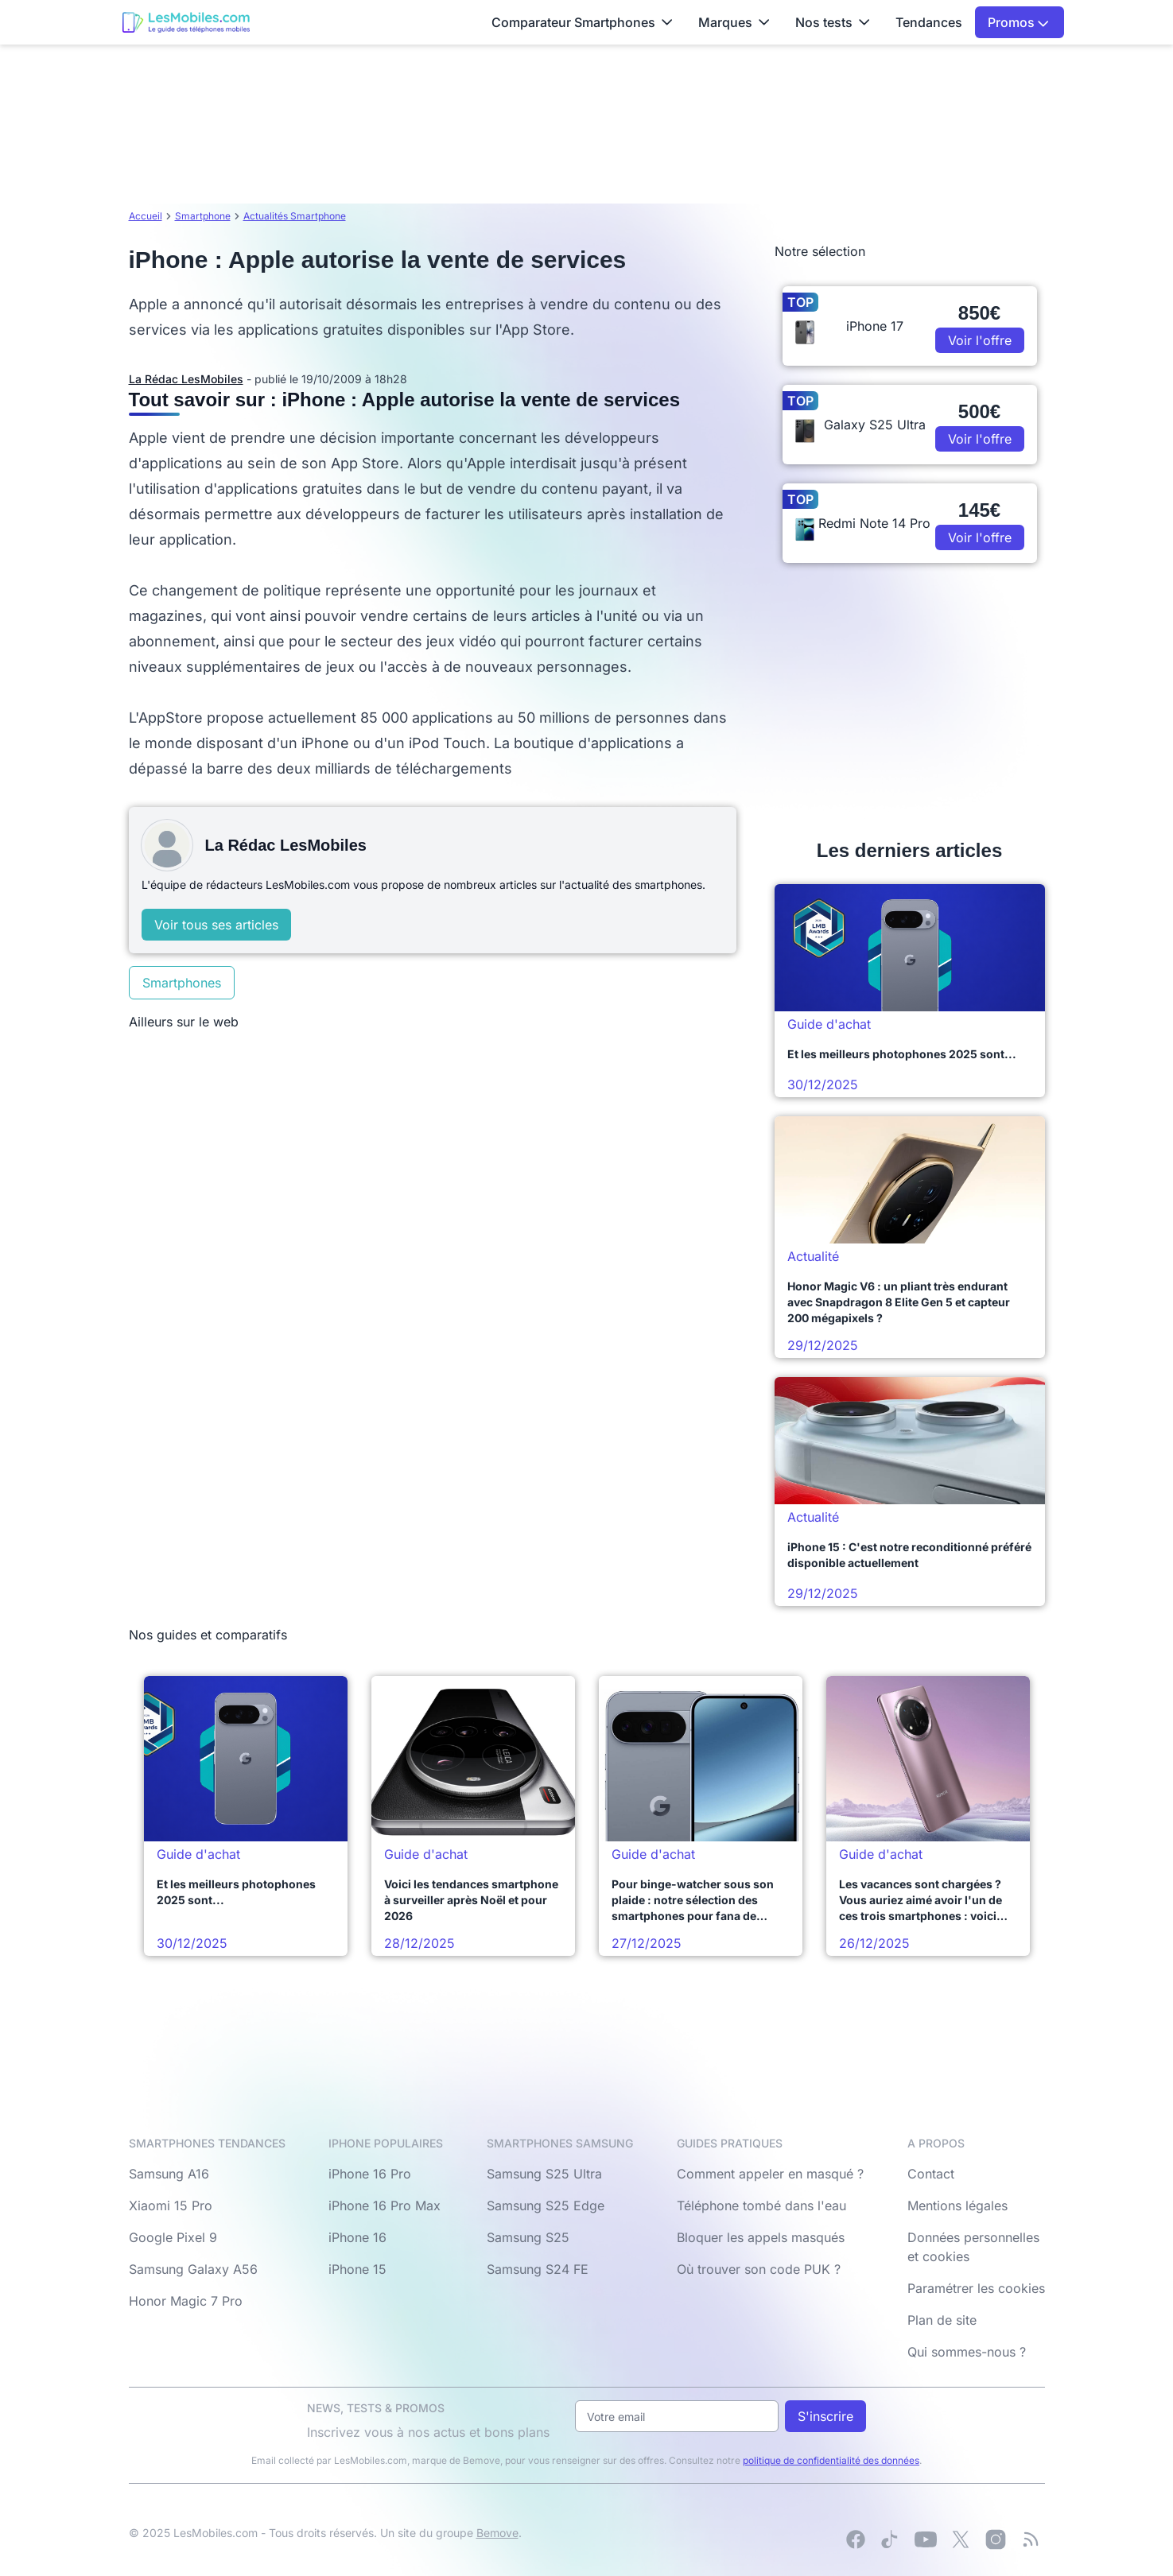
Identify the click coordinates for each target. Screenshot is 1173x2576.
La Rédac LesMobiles (186, 379)
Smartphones (181, 983)
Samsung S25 (528, 2237)
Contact (930, 2174)
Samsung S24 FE (537, 2269)
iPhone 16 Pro (369, 2174)
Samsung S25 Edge (545, 2205)
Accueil (145, 216)
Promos (1018, 22)
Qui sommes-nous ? (966, 2352)
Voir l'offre (980, 340)
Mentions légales (957, 2205)
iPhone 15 (357, 2269)
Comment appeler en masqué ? (770, 2174)
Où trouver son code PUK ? (759, 2269)
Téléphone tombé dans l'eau (761, 2205)
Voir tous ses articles (216, 925)
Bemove (497, 2532)
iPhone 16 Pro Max (384, 2205)
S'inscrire (825, 2416)
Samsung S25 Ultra (544, 2174)
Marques (734, 22)
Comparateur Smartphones (582, 22)
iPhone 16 (357, 2237)
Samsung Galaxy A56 (193, 2269)
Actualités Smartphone (294, 216)
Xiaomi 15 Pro (170, 2205)
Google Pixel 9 (173, 2237)
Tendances (928, 22)
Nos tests (832, 22)
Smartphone (203, 216)
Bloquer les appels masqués (761, 2237)
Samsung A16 (169, 2174)
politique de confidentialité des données (831, 2460)
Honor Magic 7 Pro (186, 2301)
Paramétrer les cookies (976, 2288)
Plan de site (942, 2320)
